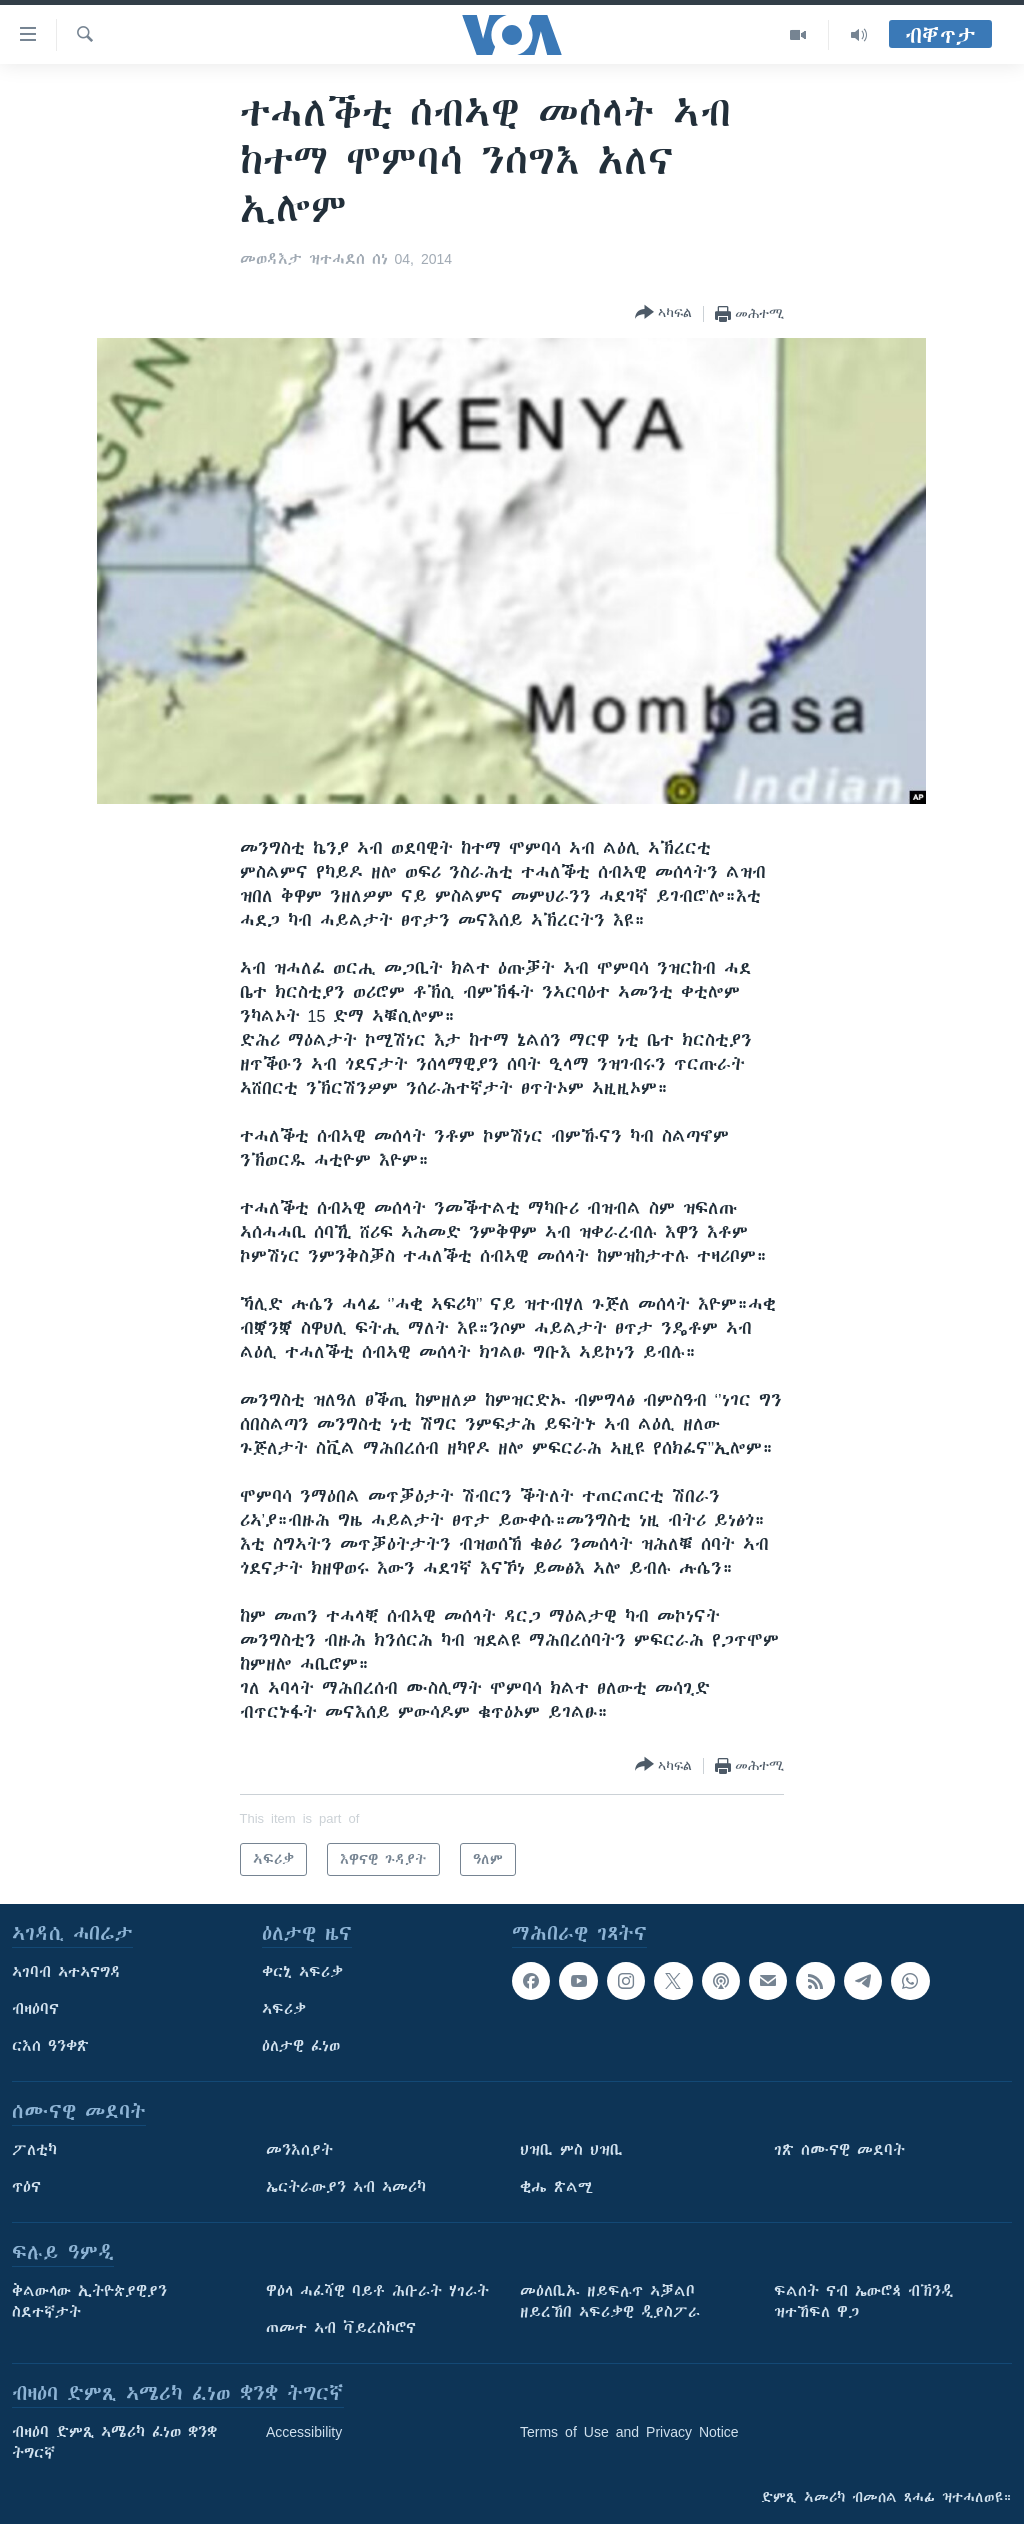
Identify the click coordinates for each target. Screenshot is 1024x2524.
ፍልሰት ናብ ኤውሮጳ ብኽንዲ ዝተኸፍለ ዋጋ (863, 2301)
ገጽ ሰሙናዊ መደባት (839, 2150)
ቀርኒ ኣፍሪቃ (302, 1972)
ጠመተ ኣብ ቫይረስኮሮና (341, 2328)
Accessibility (304, 2432)
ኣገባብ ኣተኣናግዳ (66, 1972)
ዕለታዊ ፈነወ (301, 2046)
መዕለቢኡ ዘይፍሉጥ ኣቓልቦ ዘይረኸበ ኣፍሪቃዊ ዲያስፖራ (610, 2301)
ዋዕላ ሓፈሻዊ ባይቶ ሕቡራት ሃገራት (377, 2291)
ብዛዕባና (35, 2009)
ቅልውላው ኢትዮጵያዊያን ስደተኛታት (89, 2301)
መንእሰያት (299, 2150)
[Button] (663, 313)
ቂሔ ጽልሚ (556, 2187)
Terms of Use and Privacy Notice (629, 2432)
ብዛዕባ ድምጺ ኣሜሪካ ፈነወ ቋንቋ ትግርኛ (114, 2442)
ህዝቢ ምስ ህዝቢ (571, 2150)
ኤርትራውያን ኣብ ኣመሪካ (346, 2187)
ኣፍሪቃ (284, 2009)
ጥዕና (26, 2187)
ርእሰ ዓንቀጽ (50, 2046)
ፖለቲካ (34, 2150)
